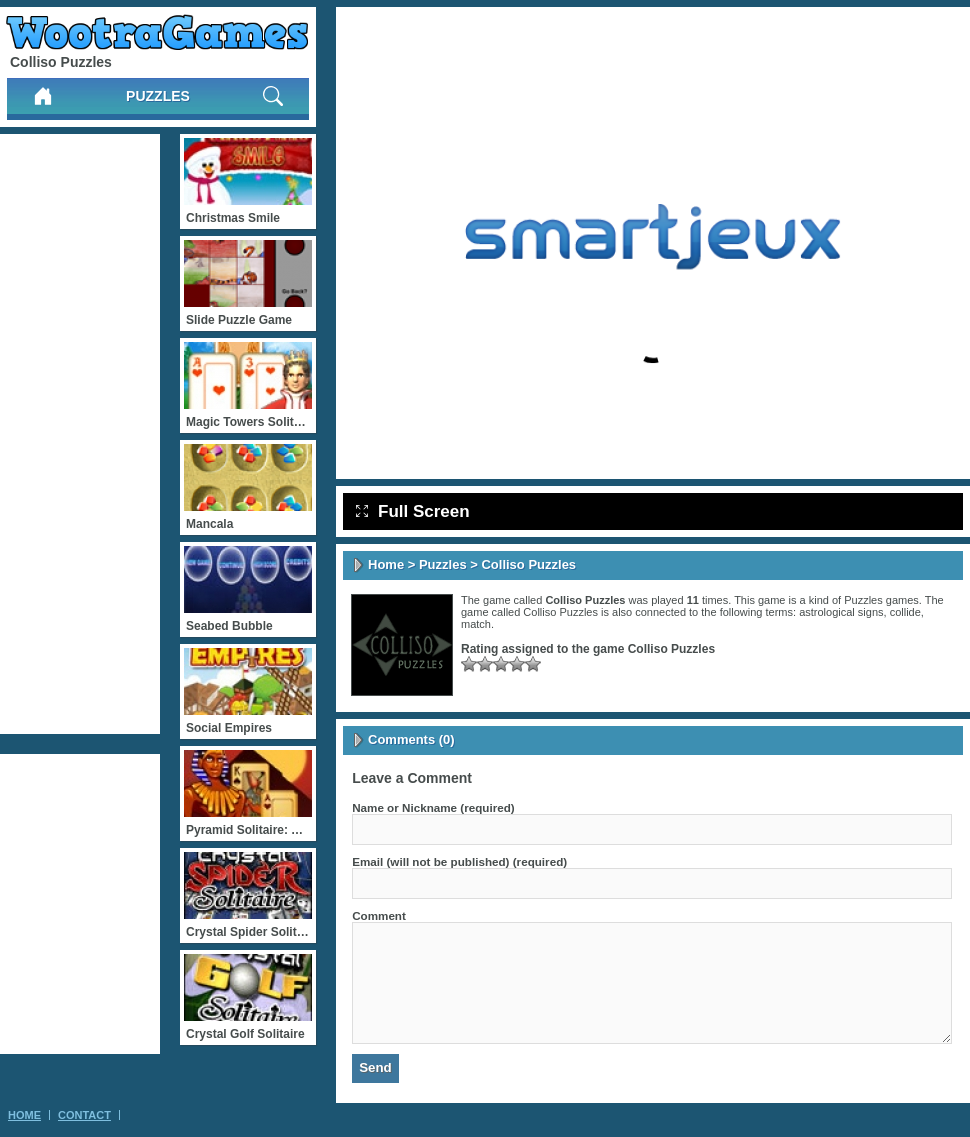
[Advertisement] (80, 434)
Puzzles (158, 96)
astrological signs (841, 612)
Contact (84, 1115)
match (476, 624)
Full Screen (413, 511)
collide (905, 612)
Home (386, 564)
